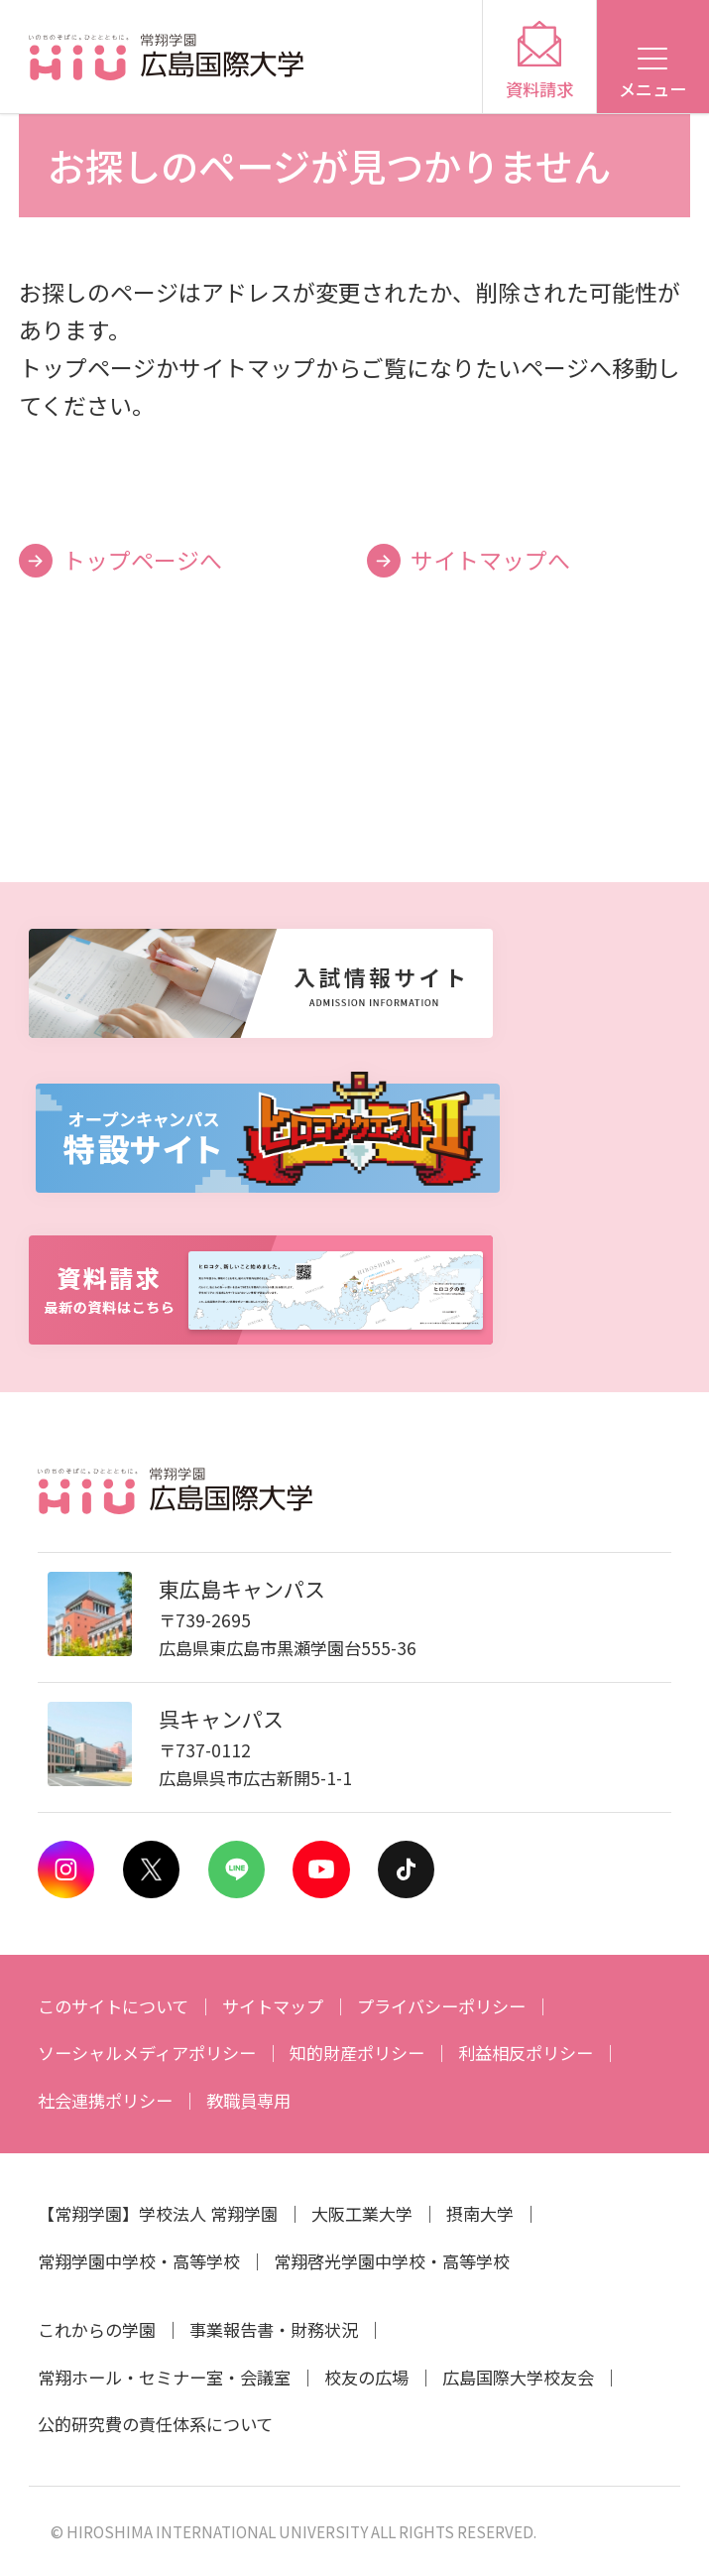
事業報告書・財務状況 (273, 2329)
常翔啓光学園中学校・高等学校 (392, 2261)
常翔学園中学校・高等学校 (139, 2261)
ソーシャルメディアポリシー (147, 2052)
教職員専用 (248, 2100)
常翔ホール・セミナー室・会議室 (164, 2377)
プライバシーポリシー (441, 2006)
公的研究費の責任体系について (155, 2423)
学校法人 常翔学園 (208, 2213)
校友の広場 (366, 2377)
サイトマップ (272, 2006)
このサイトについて (113, 2006)
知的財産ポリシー (357, 2052)
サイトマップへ (490, 560)
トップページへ (142, 560)
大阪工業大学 (362, 2213)
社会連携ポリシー (105, 2100)
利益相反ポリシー (525, 2052)
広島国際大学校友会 (518, 2377)
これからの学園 (97, 2329)
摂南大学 (480, 2213)
